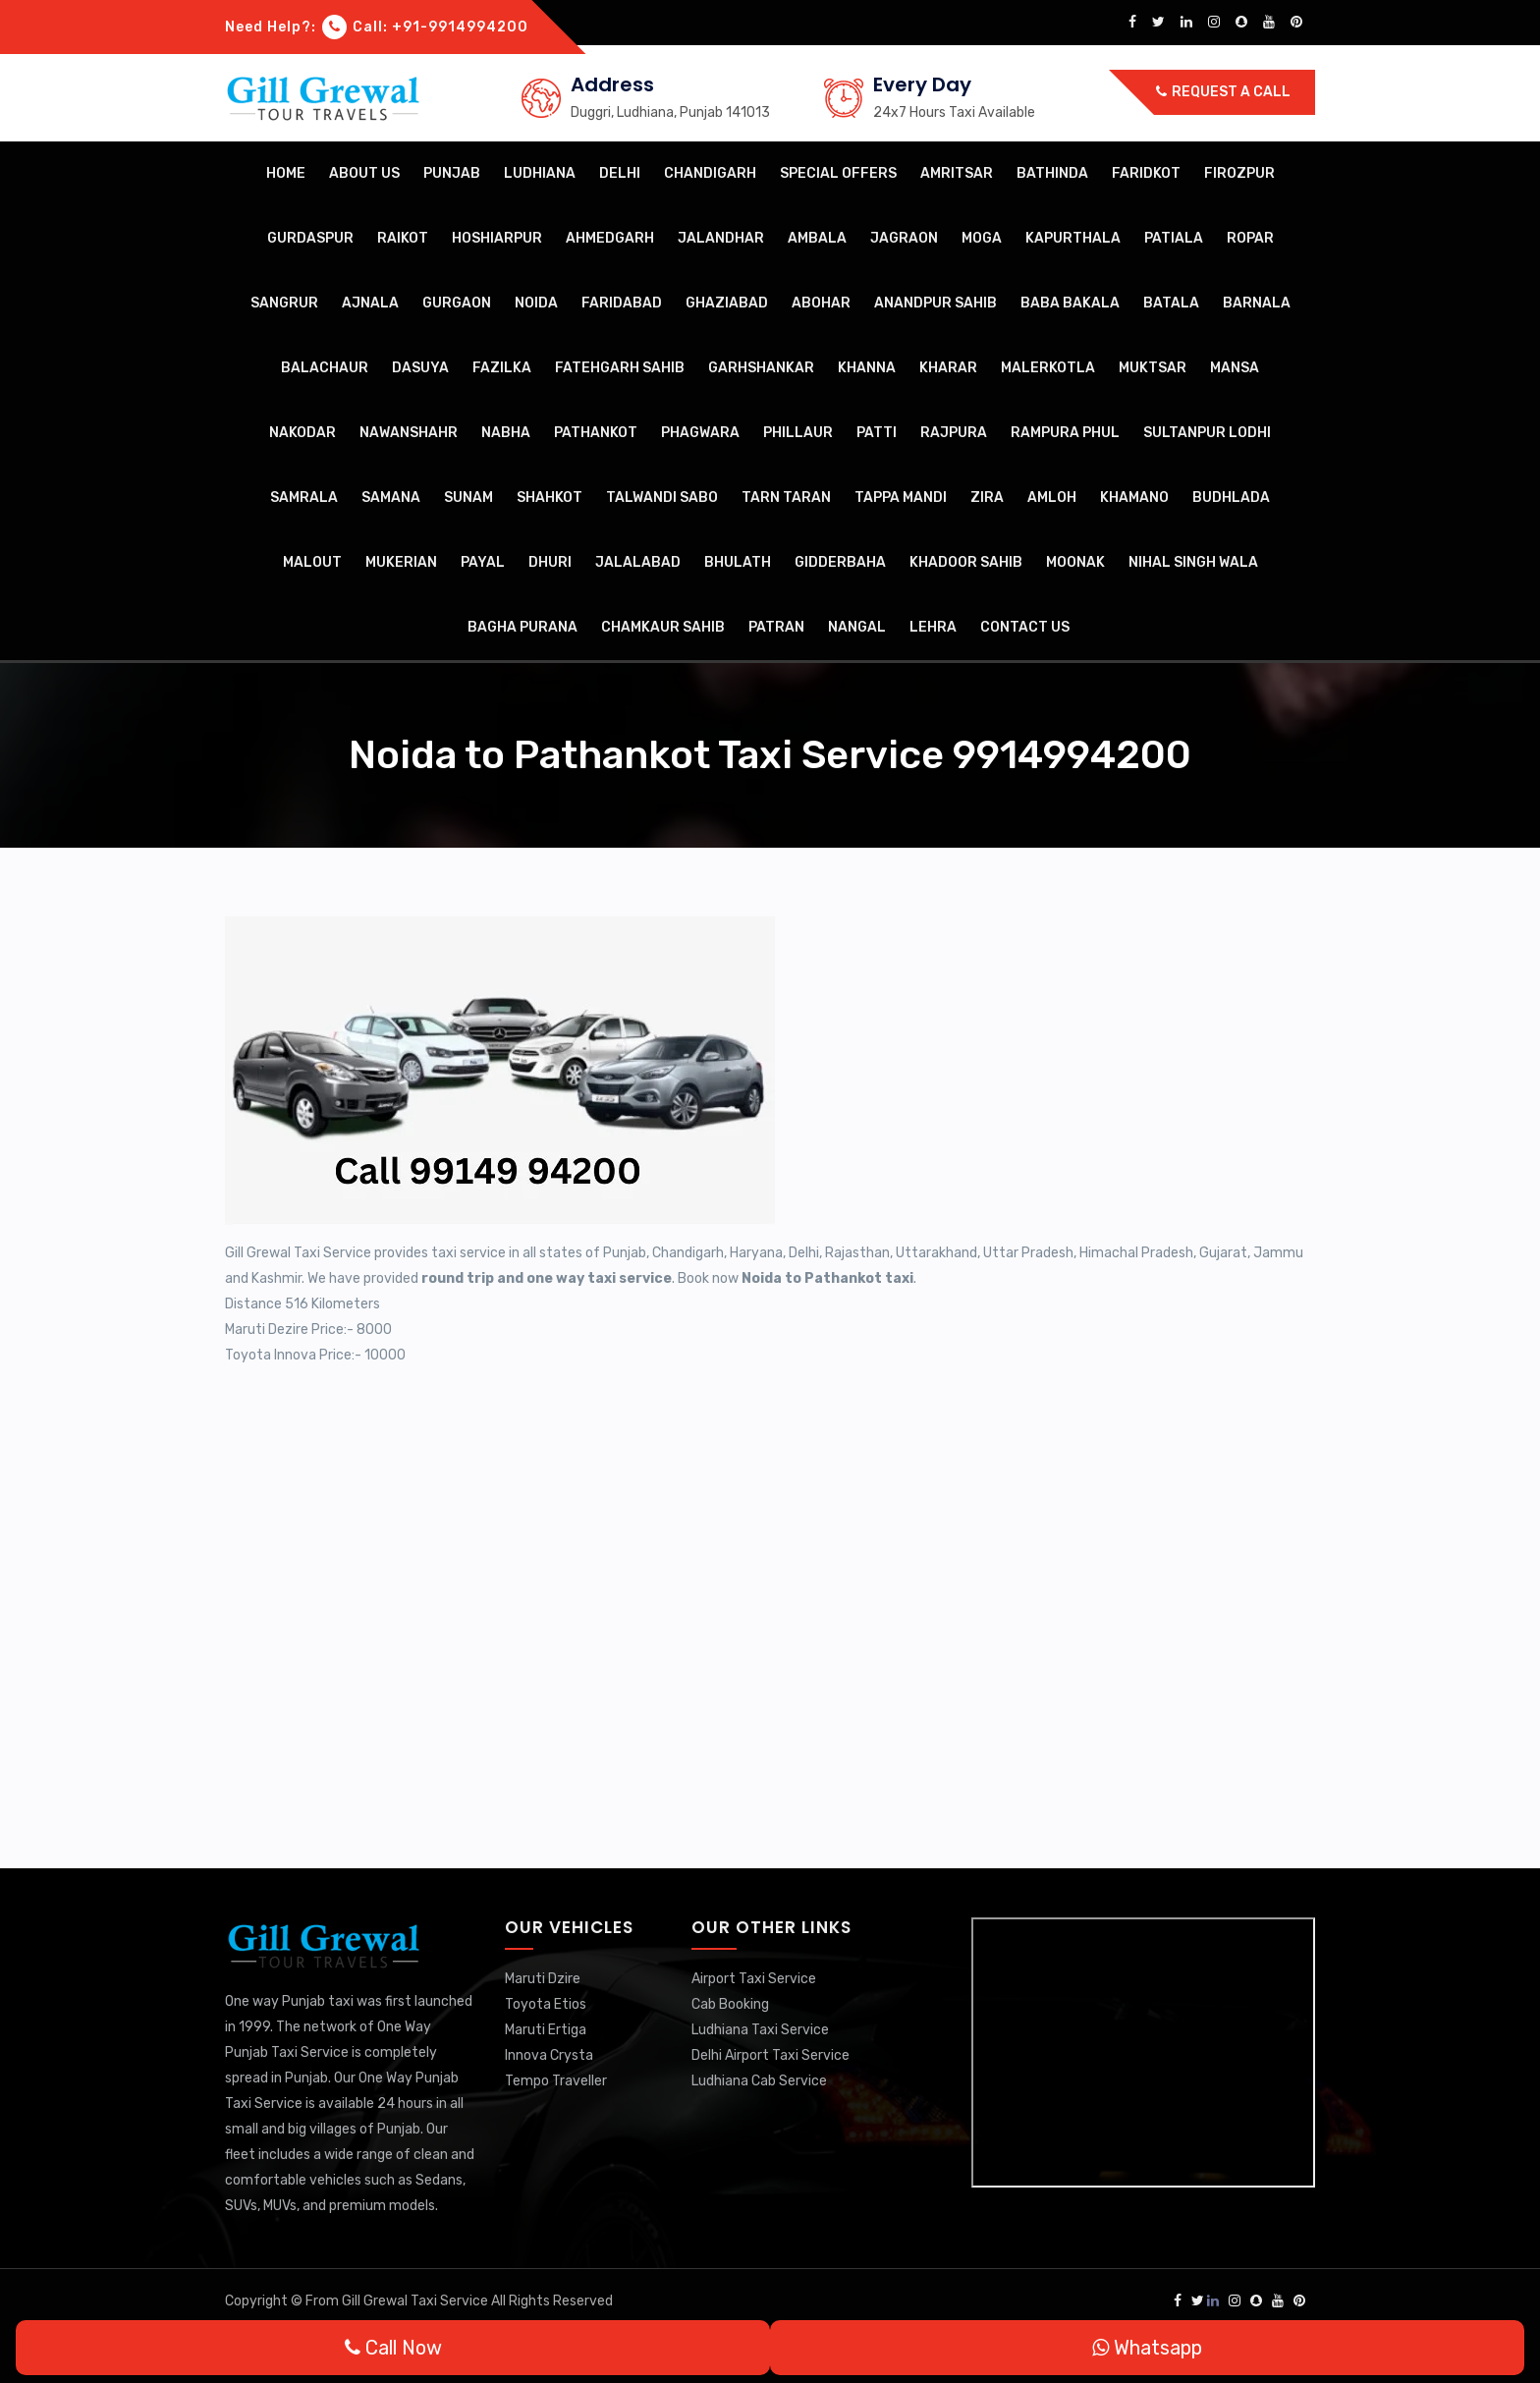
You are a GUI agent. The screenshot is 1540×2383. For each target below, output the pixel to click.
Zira (987, 497)
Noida (536, 303)
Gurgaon (456, 303)
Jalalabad (638, 562)
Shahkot (549, 497)
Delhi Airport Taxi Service (770, 2055)
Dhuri (550, 562)
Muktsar (1152, 368)
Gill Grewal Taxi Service (416, 2301)
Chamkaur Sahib (663, 627)
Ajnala (370, 303)
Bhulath (737, 562)
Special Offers (838, 173)
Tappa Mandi (900, 497)
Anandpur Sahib (935, 303)
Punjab (451, 173)
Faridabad (621, 303)
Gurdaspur (310, 238)
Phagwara (700, 432)
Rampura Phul (1065, 432)
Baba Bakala (1070, 303)
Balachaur (324, 368)
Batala (1171, 303)
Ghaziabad (727, 303)
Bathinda (1052, 173)
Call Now (393, 2347)
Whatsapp (1147, 2347)
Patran (776, 627)
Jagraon (904, 238)
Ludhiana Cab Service (759, 2081)
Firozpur (1239, 173)
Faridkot (1146, 173)
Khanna (867, 368)
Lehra (933, 627)
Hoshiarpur (497, 238)
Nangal (857, 627)
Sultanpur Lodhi (1207, 432)
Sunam (468, 497)
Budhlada (1231, 497)
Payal (483, 562)
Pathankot (595, 432)
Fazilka (501, 368)
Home (285, 173)
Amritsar (956, 173)
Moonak (1075, 562)
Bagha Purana (523, 627)
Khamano (1134, 497)
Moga (982, 238)
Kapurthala (1073, 238)
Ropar (1250, 238)
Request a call (1223, 91)
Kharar (948, 368)
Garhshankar (761, 368)
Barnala (1257, 303)
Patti (876, 432)
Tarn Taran (786, 497)
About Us (364, 173)
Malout (312, 562)
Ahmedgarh (610, 238)
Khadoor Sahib (965, 562)
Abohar (821, 303)
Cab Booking (730, 2004)
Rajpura (953, 432)
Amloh (1051, 497)
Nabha (505, 432)
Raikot (402, 238)
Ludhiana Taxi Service (760, 2030)
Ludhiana (540, 173)
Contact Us (1025, 627)
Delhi (619, 173)
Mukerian (401, 562)
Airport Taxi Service (753, 1978)
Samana (390, 497)
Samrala (304, 497)
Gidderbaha (840, 562)
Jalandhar (721, 238)
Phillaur (798, 432)
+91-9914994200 (460, 27)
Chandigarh (710, 173)
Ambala (817, 238)
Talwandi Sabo (662, 497)
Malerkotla (1048, 368)
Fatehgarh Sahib (620, 368)
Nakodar (302, 432)
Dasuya (420, 368)
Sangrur (284, 303)
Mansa (1234, 368)
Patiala (1173, 238)
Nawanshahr (408, 432)
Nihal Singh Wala (1193, 562)
